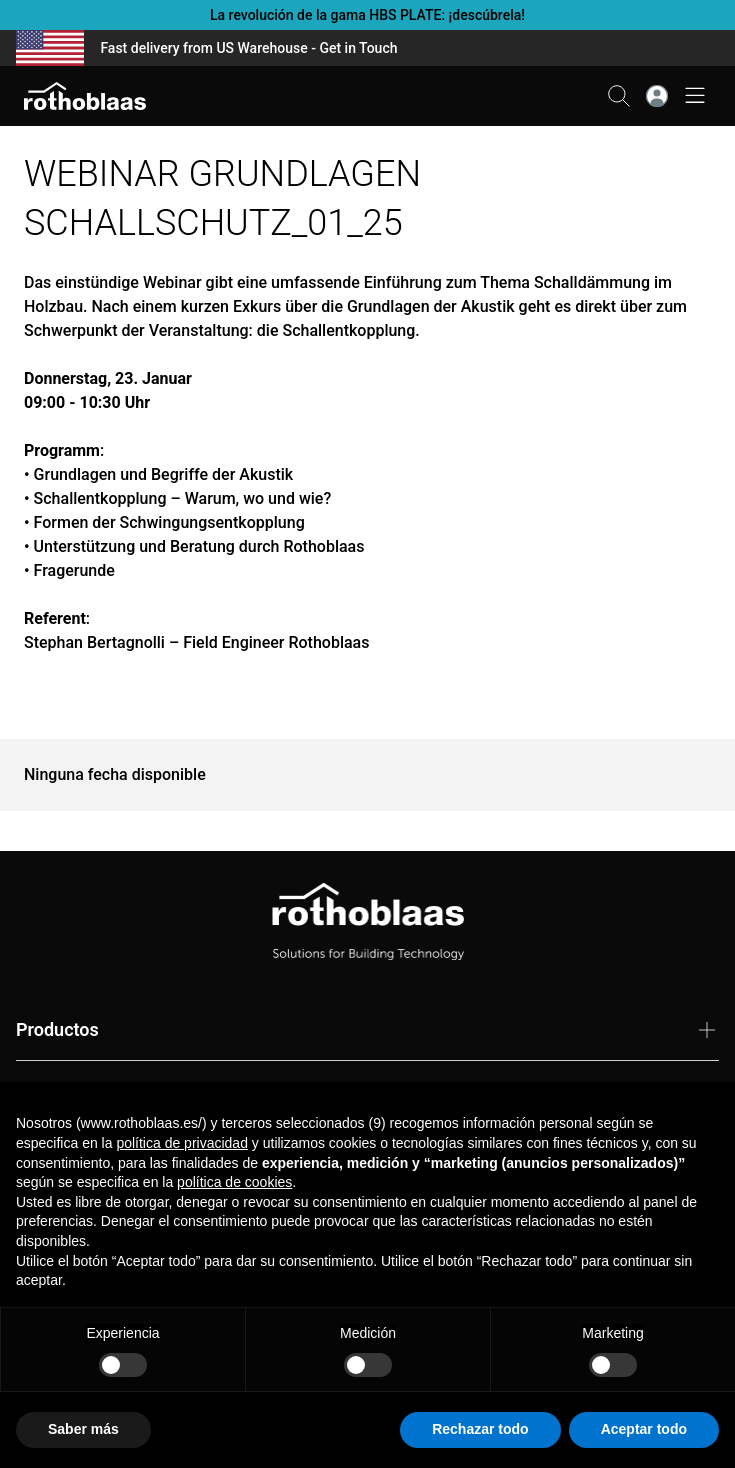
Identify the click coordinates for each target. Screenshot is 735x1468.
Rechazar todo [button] (480, 1429)
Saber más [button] (83, 1429)
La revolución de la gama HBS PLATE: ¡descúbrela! (367, 15)
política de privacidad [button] (182, 1143)
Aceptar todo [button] (644, 1429)
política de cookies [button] (234, 1182)
